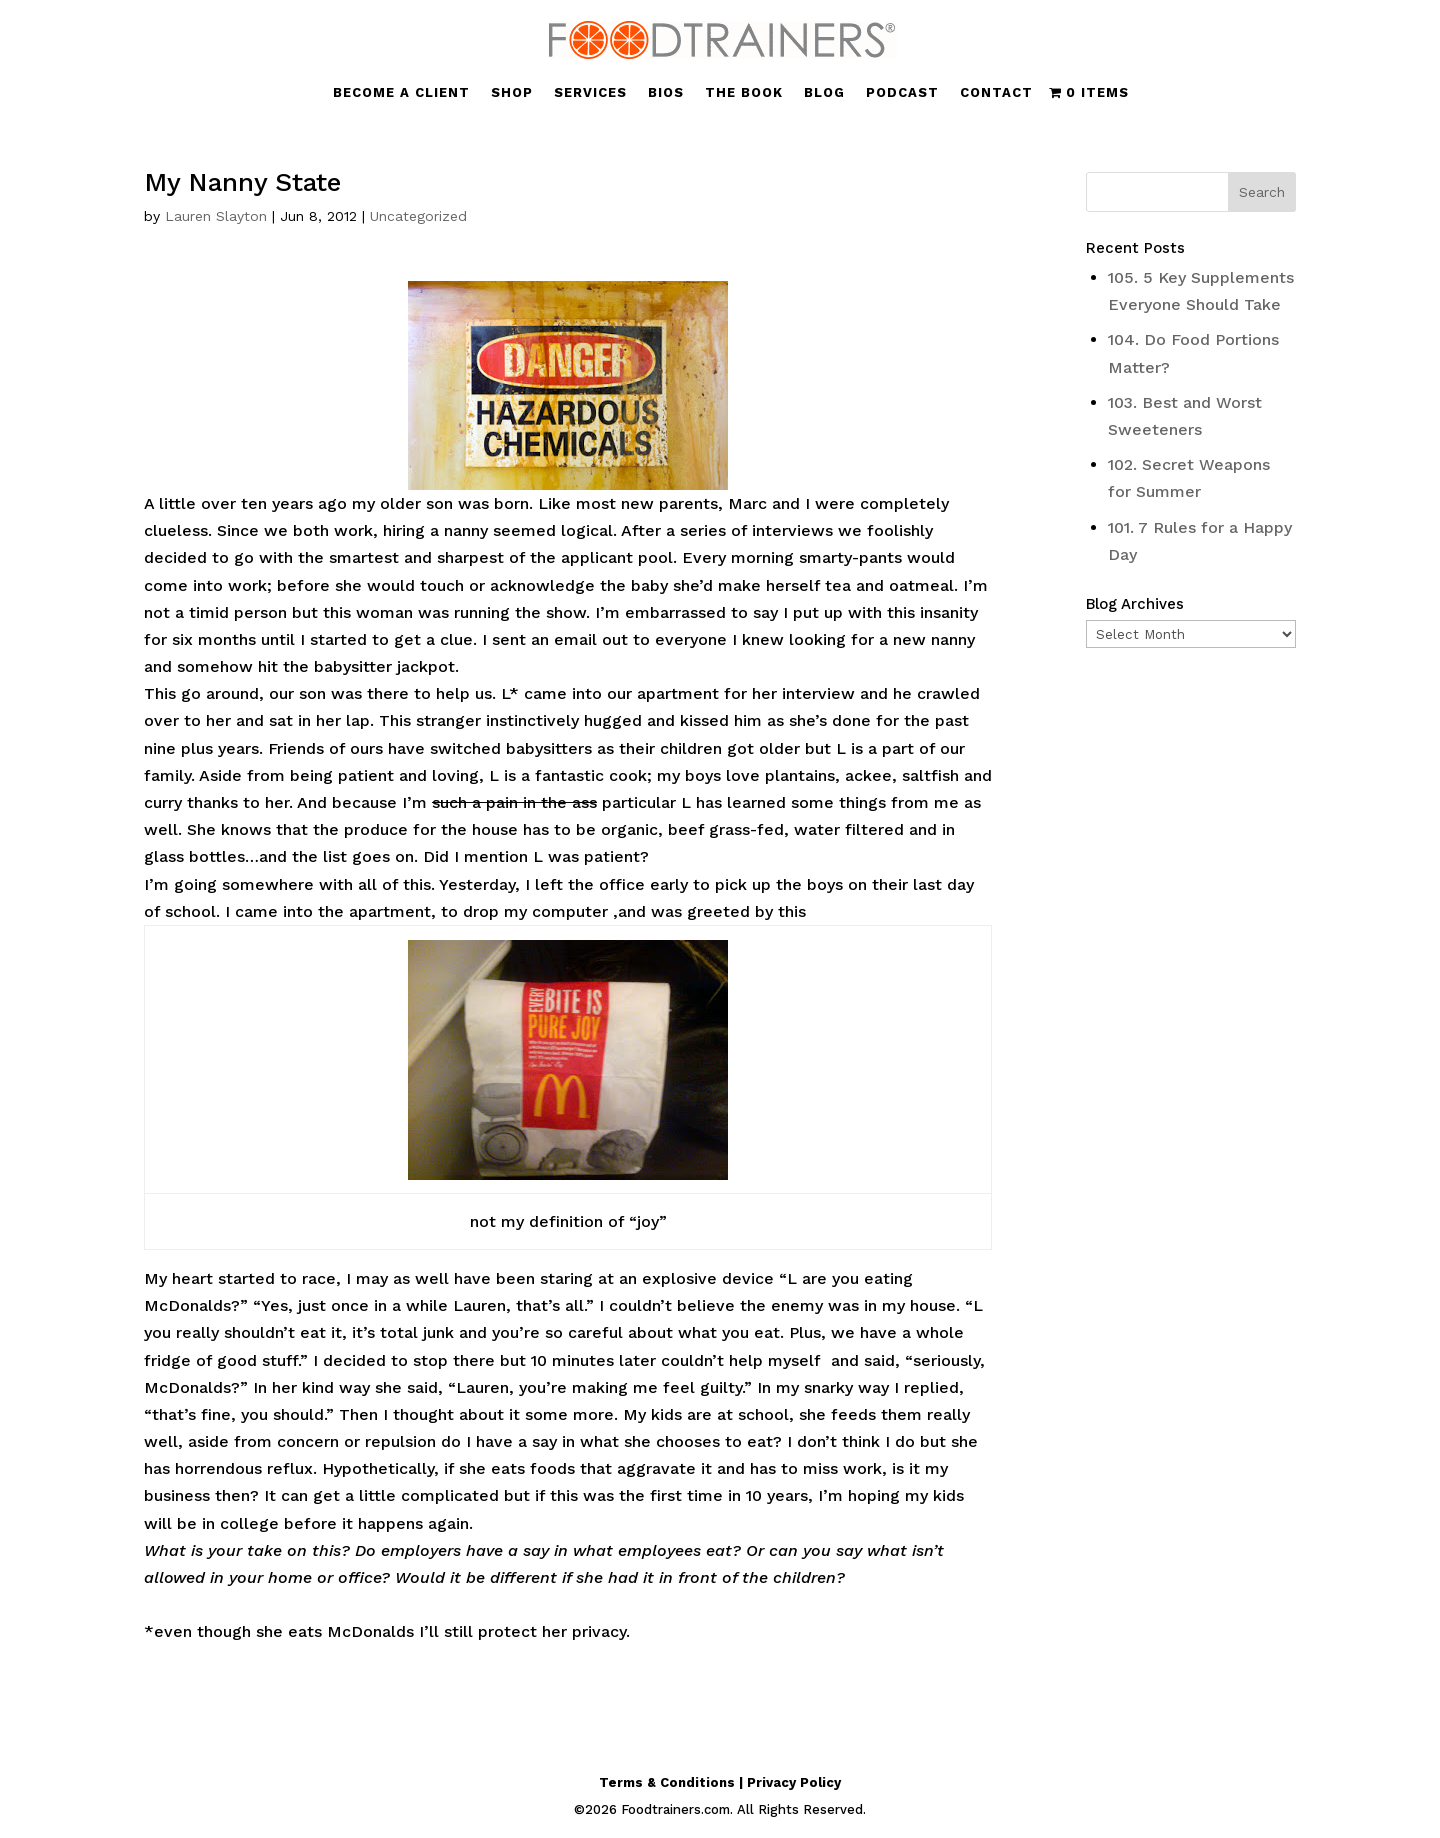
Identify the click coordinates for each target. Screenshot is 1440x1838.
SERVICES (590, 93)
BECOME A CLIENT (401, 93)
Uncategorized (418, 216)
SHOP (512, 93)
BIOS (666, 93)
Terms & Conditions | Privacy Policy (720, 1782)
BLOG (824, 93)
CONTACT (996, 93)
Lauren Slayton (216, 216)
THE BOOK (744, 93)
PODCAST (902, 93)
